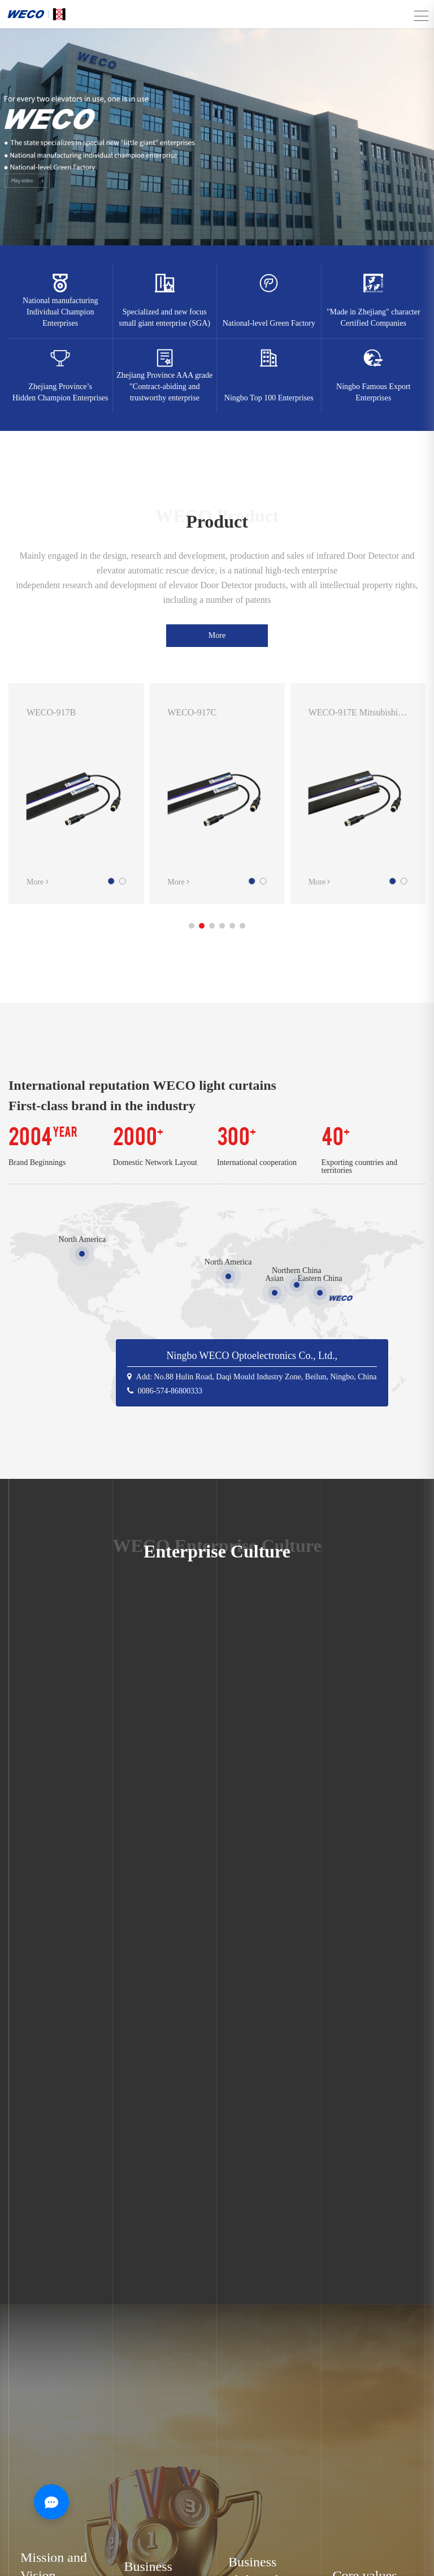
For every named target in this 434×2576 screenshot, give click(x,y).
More (217, 635)
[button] (191, 926)
